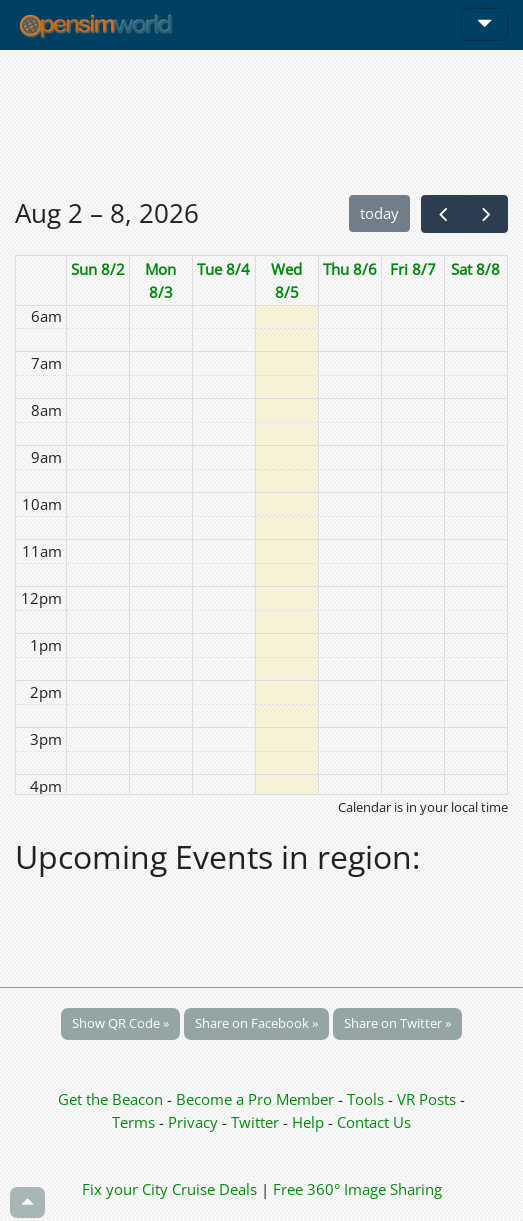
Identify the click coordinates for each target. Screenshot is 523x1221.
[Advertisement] (261, 122)
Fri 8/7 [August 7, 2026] (413, 269)
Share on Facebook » (256, 1023)
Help (308, 1122)
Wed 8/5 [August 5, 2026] (286, 280)
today (379, 213)
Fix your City (125, 1189)
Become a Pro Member (257, 1099)
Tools (367, 1099)
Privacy (193, 1122)
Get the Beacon (110, 1099)
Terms (135, 1122)
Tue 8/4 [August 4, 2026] (223, 269)
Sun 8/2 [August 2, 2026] (98, 269)
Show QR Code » (120, 1023)
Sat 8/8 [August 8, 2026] (475, 269)
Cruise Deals (214, 1189)
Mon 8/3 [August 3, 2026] (160, 280)
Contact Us (374, 1122)
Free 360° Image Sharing (357, 1189)
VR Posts (428, 1099)
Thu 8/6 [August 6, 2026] (350, 269)
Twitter (255, 1122)
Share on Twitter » (397, 1023)
